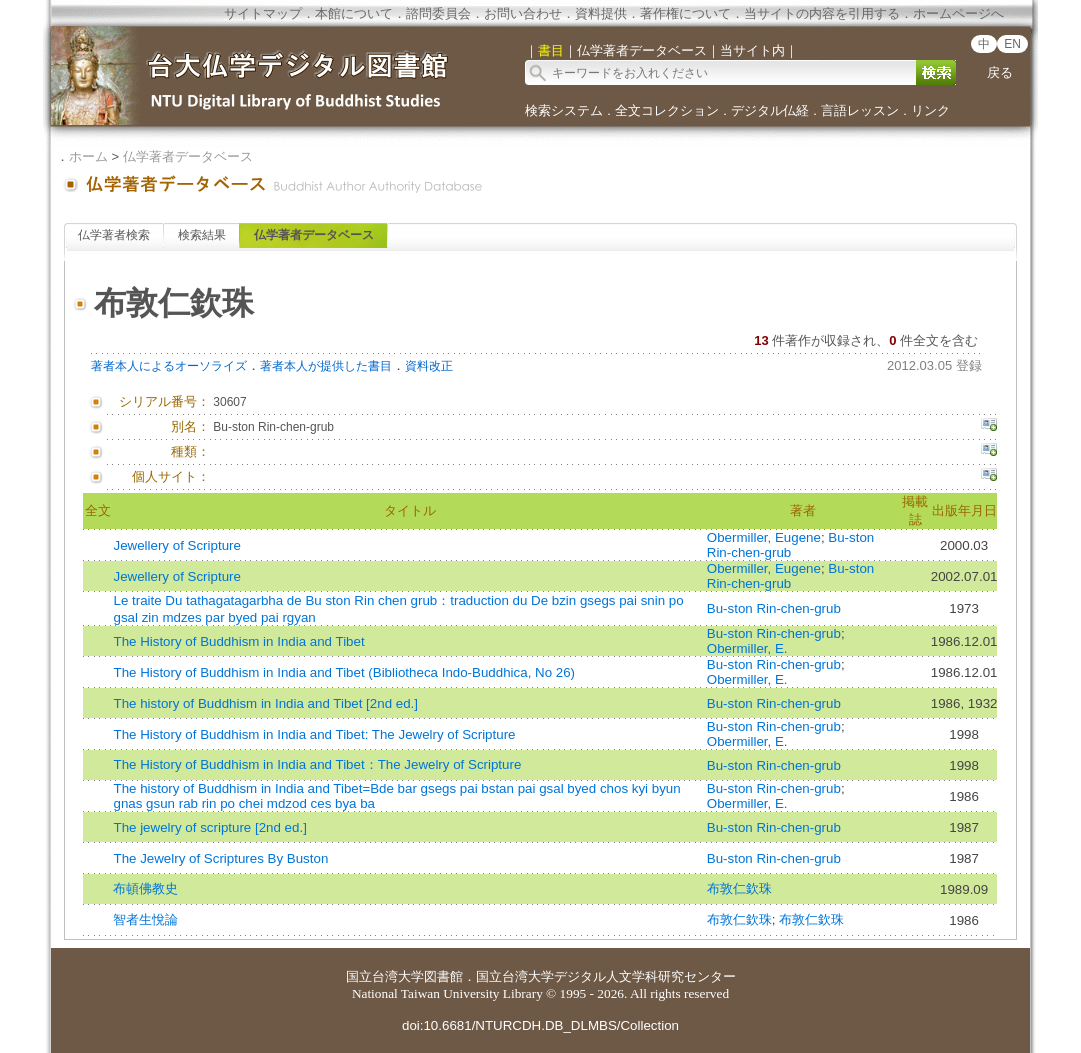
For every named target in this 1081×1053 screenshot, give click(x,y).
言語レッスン (860, 110)
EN (1012, 44)
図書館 (443, 976)
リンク (930, 110)
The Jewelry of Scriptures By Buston (220, 858)
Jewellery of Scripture (176, 545)
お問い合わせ (523, 13)
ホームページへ (958, 13)
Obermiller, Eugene (764, 537)
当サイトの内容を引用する (822, 13)
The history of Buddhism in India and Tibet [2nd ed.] (265, 703)
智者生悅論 (145, 919)
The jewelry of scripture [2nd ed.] (209, 827)
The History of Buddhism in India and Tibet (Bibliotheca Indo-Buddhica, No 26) (344, 672)
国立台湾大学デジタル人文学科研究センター (606, 976)
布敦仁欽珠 (739, 888)
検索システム (564, 110)
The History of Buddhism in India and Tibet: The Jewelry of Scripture (314, 734)
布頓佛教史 (145, 888)
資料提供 (601, 13)
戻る (1000, 72)
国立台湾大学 (385, 976)
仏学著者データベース (188, 156)
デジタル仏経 (770, 110)
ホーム (88, 156)
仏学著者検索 (114, 235)
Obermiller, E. (747, 648)
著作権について (685, 13)
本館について (354, 13)
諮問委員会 (438, 13)
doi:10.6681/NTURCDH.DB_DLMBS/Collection (540, 1025)
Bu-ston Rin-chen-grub (790, 545)
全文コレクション (667, 110)
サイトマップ (263, 13)
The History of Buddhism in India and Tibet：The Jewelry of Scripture (317, 764)
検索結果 (202, 235)
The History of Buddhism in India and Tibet (238, 641)
